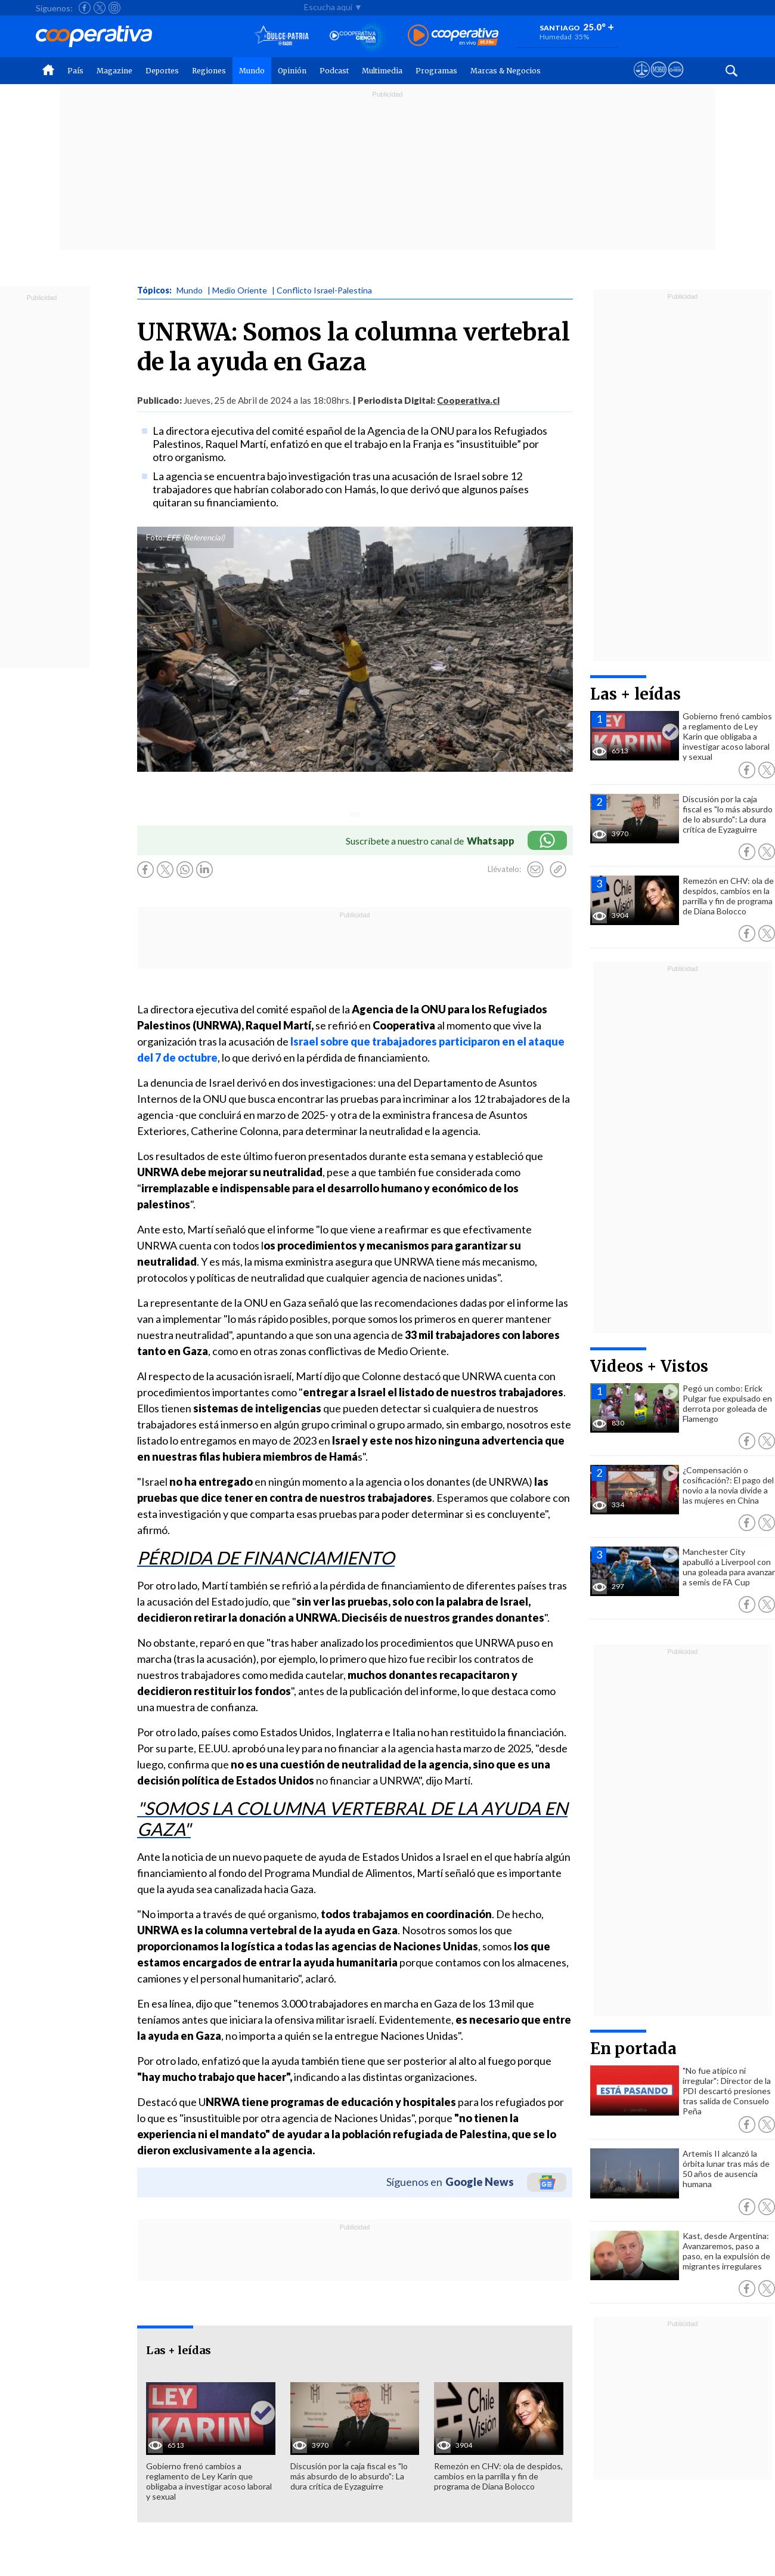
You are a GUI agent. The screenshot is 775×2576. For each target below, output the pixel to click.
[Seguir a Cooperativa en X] (100, 8)
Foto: (155, 537)
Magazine (114, 70)
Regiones (209, 70)
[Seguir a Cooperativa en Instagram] (114, 8)
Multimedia (382, 70)
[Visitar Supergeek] (676, 80)
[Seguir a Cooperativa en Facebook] (85, 8)
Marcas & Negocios (505, 70)
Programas (436, 70)
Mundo (252, 70)
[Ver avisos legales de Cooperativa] (642, 80)
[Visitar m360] (658, 80)
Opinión (292, 70)
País (75, 70)
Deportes (162, 70)
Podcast (334, 70)
